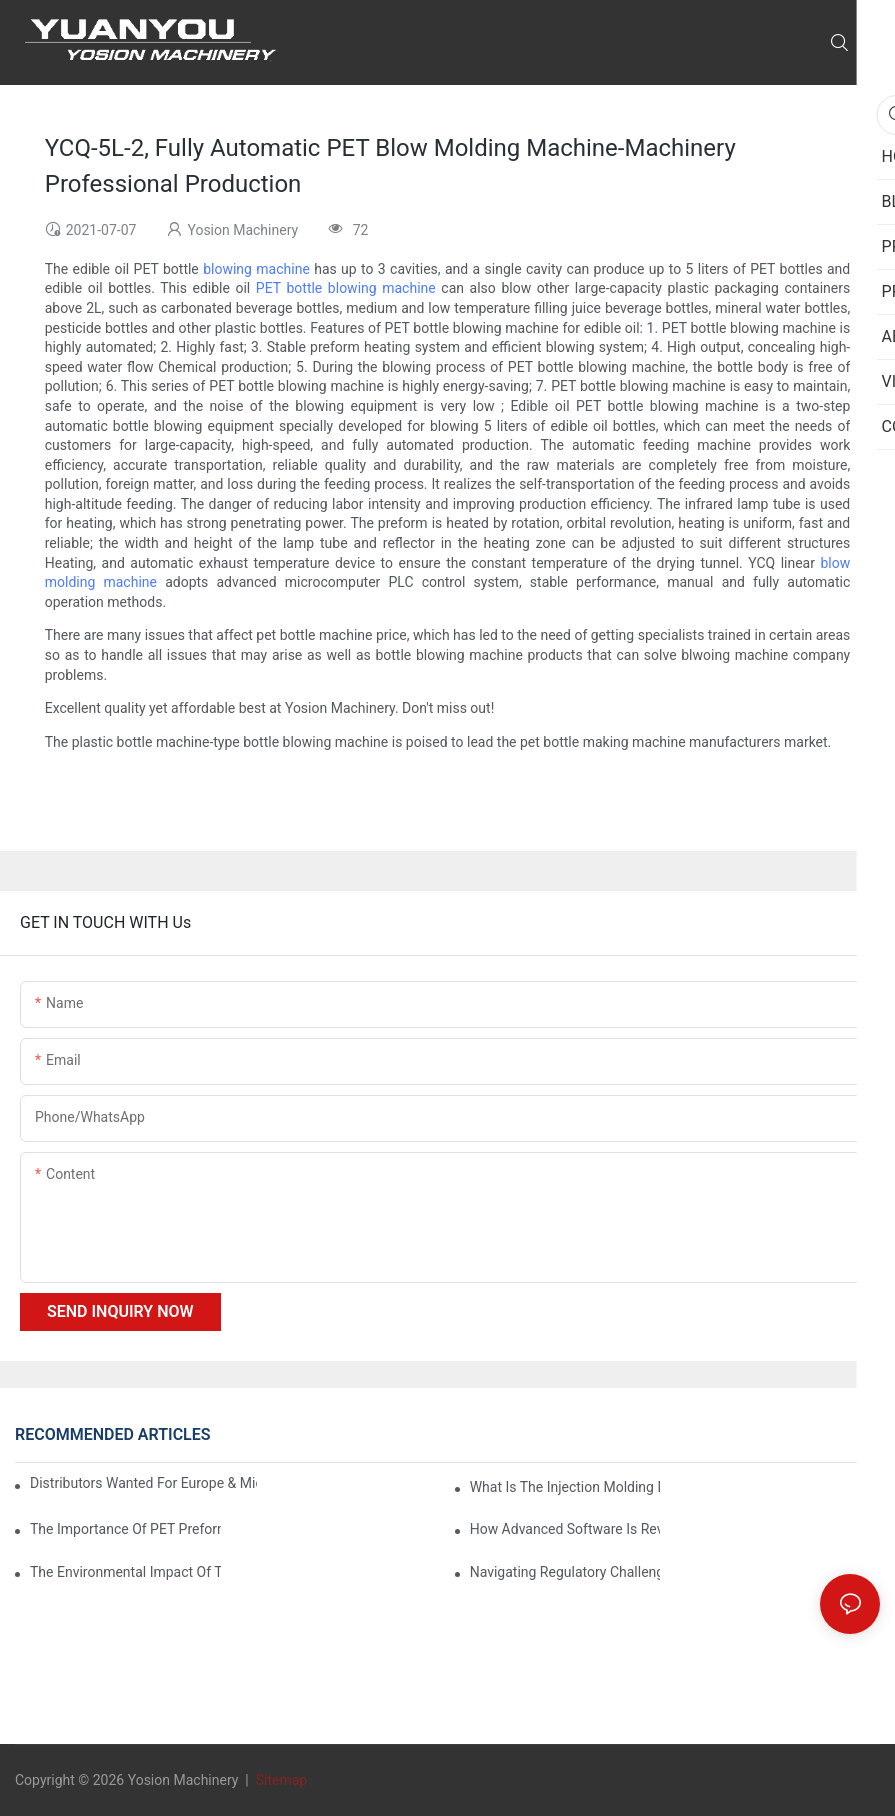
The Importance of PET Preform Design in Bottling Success (125, 1529)
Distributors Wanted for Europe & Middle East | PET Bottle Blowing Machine (143, 1483)
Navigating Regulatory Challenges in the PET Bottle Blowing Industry (565, 1572)
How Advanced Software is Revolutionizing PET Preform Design (565, 1529)
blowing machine (256, 269)
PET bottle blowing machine (346, 288)
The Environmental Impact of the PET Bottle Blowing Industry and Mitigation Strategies (125, 1572)
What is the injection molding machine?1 (565, 1487)
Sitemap (279, 1780)
